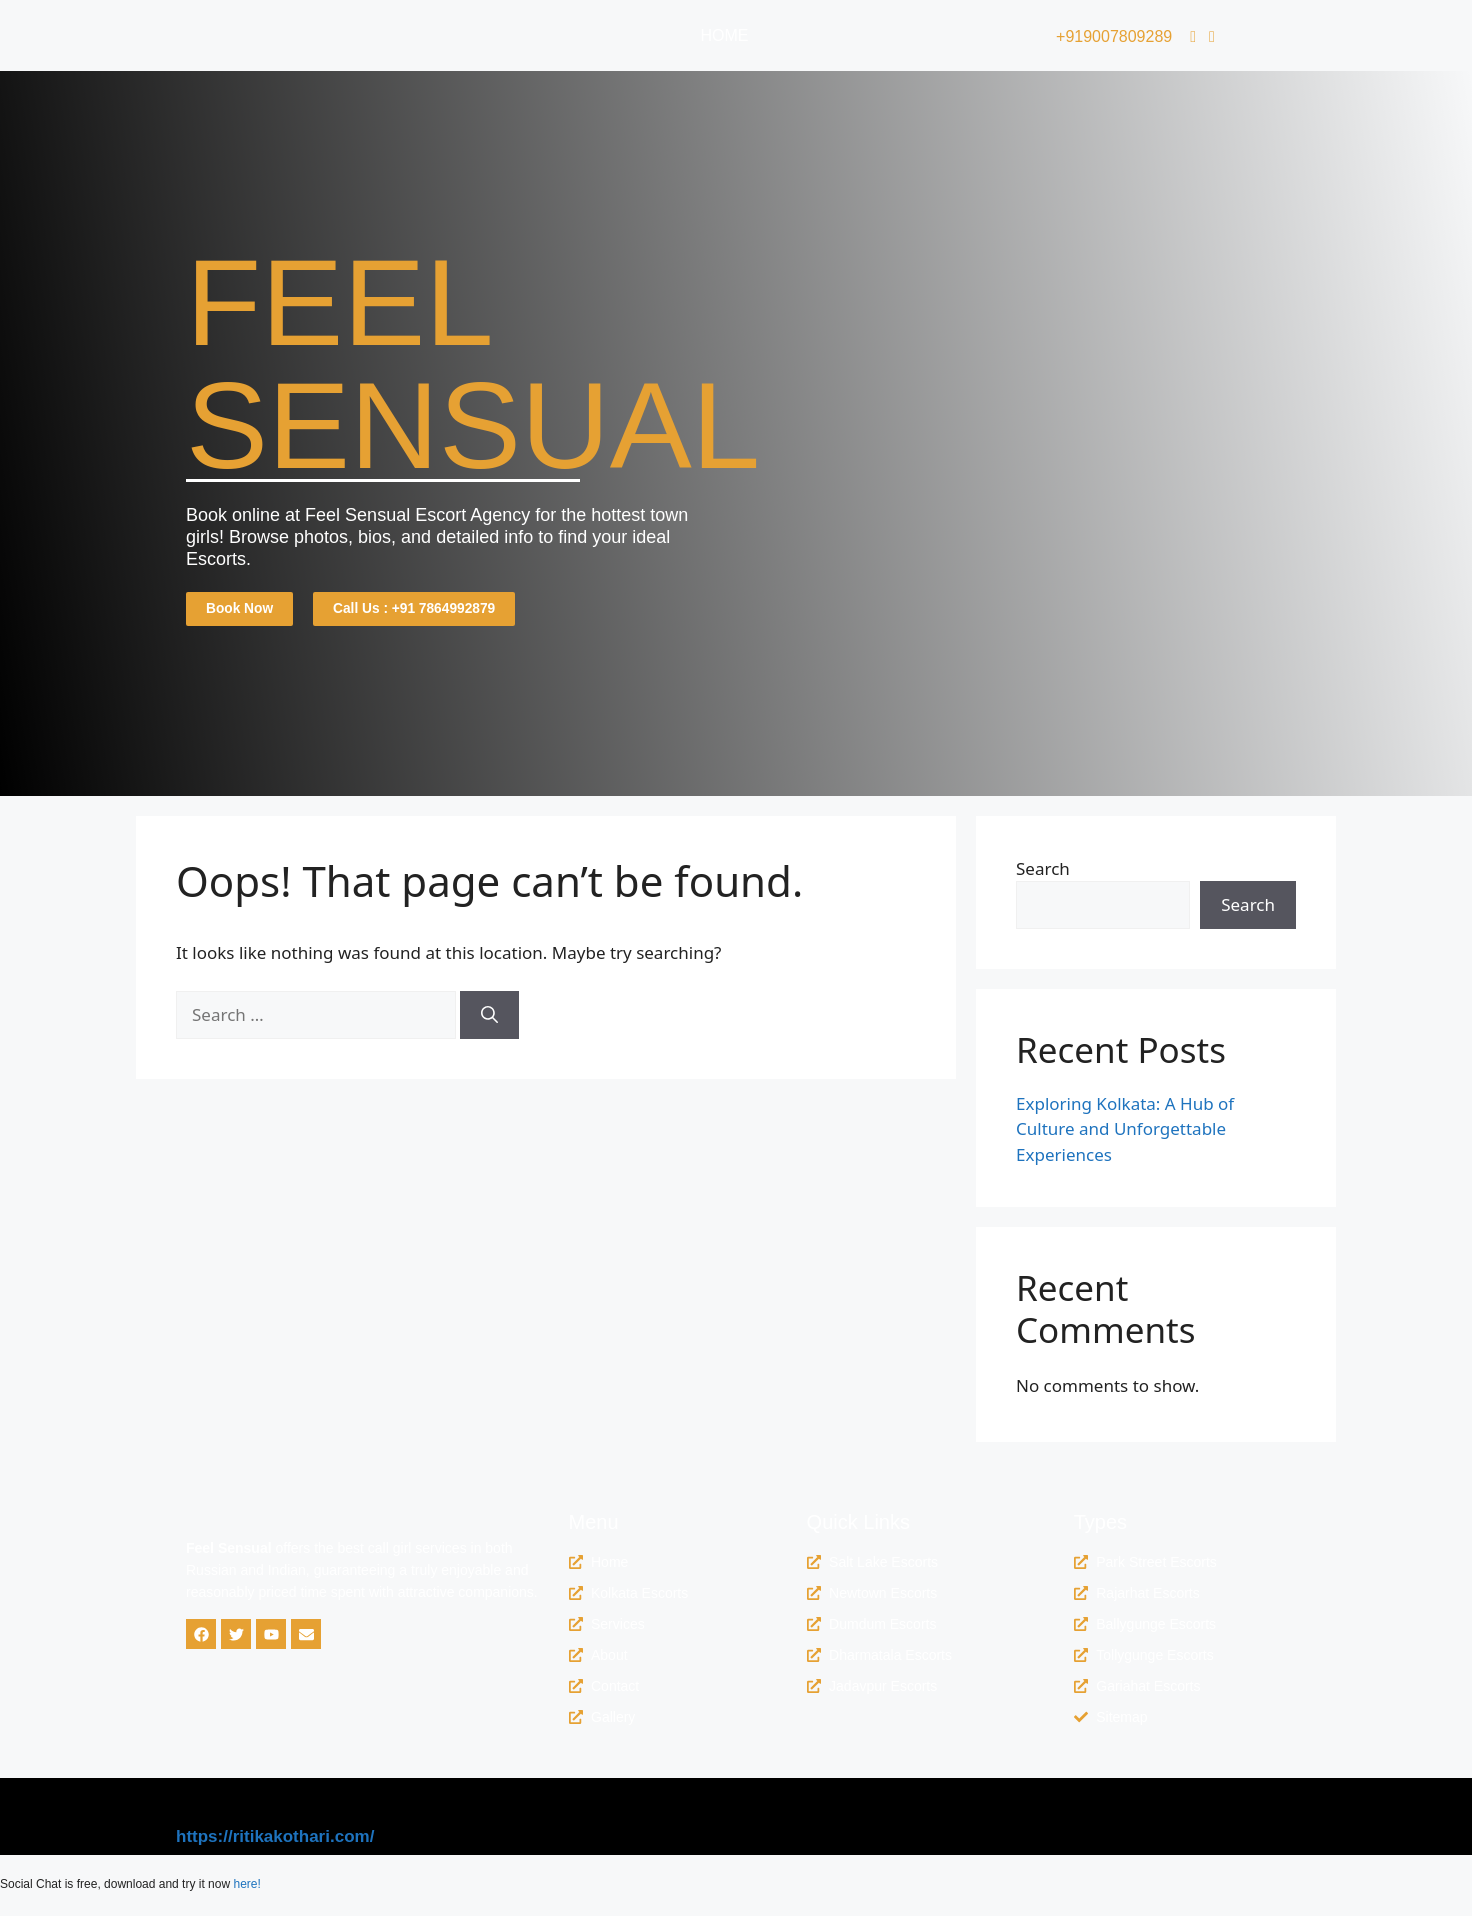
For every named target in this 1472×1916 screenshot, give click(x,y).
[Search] (489, 1019)
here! (246, 1889)
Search (1043, 872)
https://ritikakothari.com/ (275, 1841)
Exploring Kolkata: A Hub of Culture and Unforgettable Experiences (1125, 1133)
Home (724, 35)
